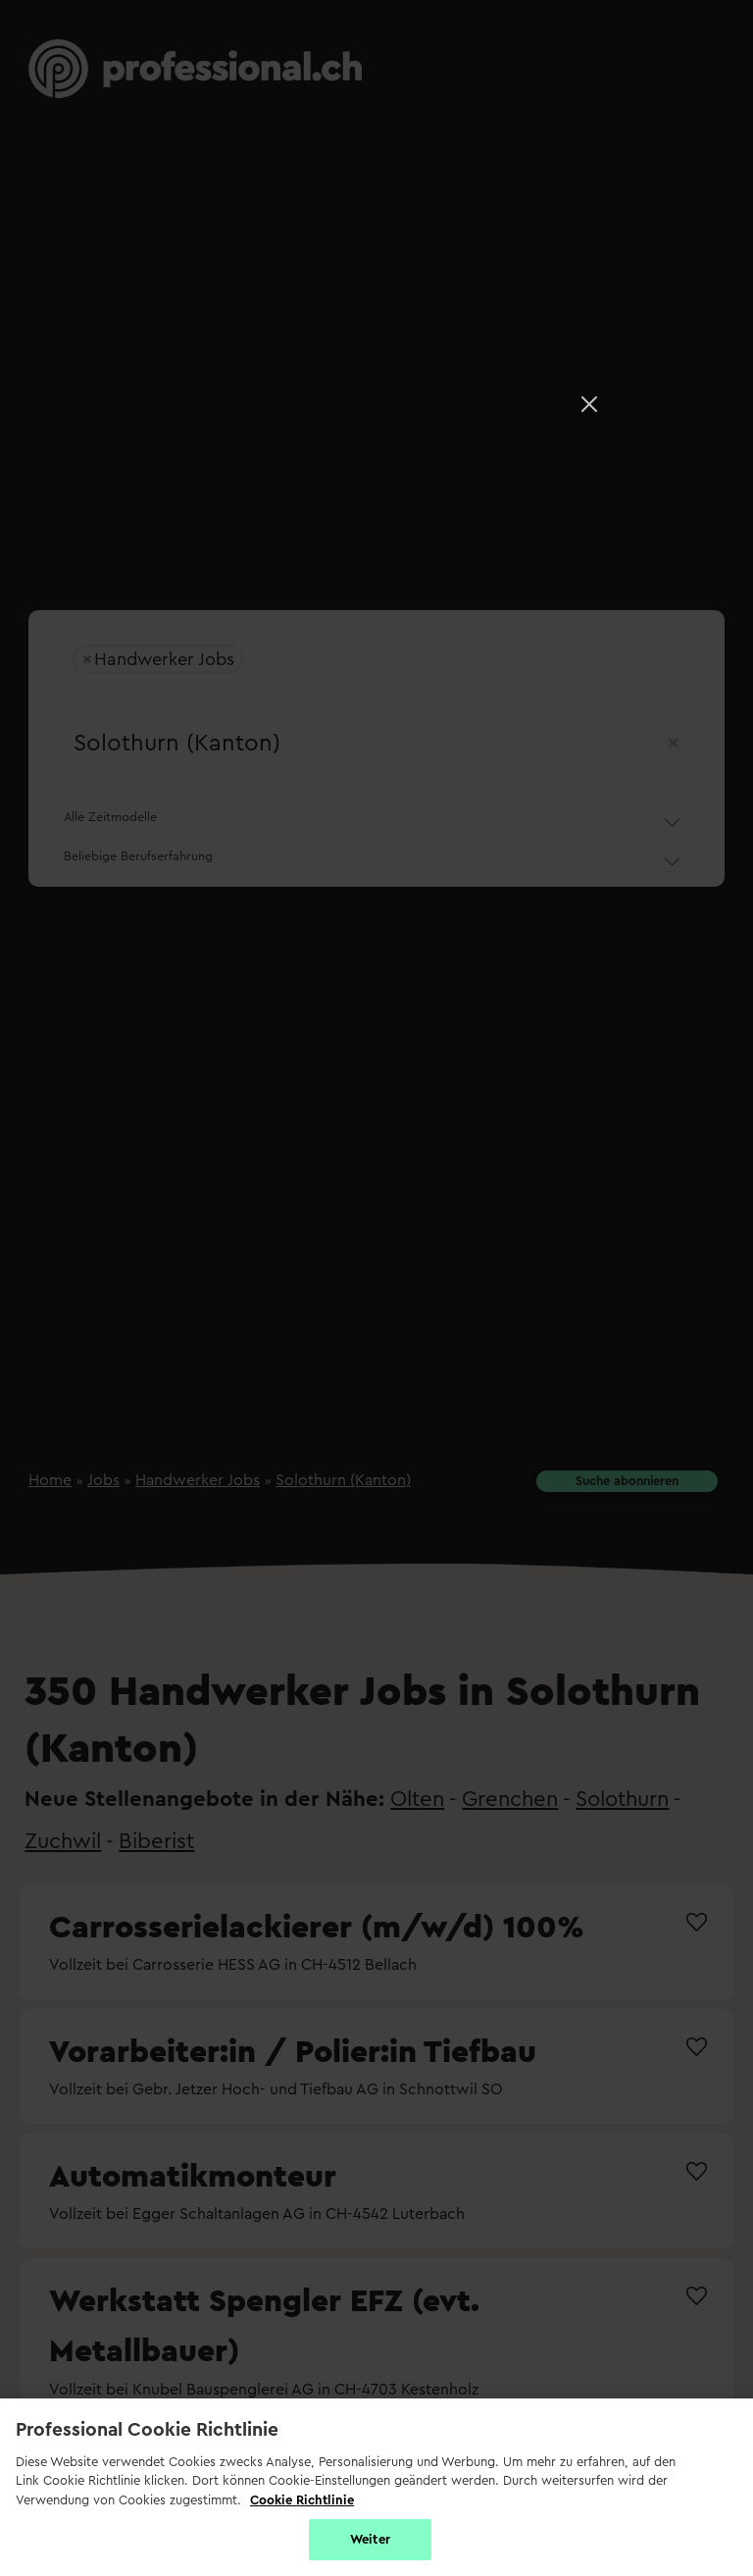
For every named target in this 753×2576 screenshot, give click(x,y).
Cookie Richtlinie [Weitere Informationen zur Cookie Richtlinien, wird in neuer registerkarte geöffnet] (302, 2500)
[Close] (589, 404)
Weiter (370, 2539)
